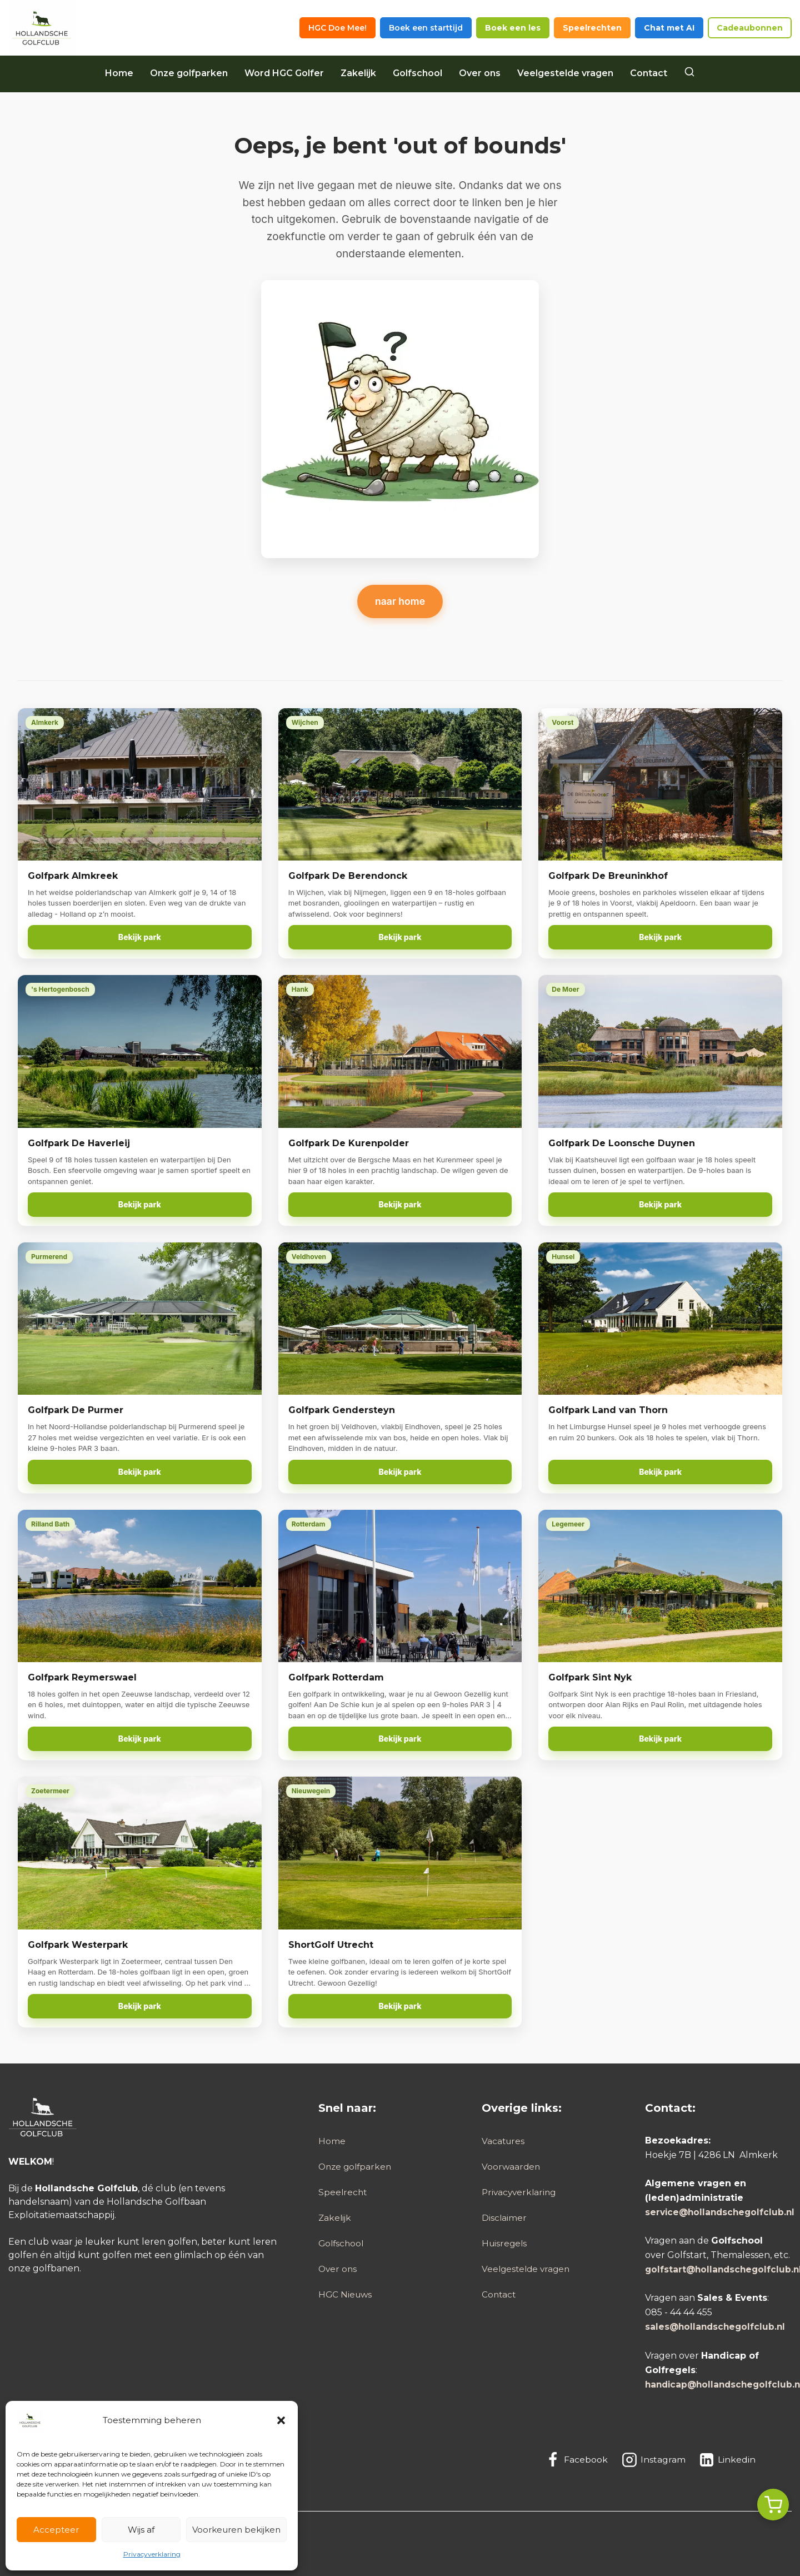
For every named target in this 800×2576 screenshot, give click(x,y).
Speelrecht (343, 2192)
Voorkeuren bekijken (236, 2529)
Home (119, 73)
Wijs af (141, 2529)
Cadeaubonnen (750, 28)
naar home (400, 601)
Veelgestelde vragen (565, 73)
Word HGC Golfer (284, 73)
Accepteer (56, 2529)
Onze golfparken (189, 73)
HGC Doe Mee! (337, 28)
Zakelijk (358, 73)
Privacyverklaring (152, 2554)
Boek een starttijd (426, 28)
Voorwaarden (512, 2166)
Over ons (480, 73)
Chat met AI (669, 28)
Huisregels (505, 2243)
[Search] (689, 72)
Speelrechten (592, 28)
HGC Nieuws (346, 2295)
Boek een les (513, 28)
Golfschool (417, 73)
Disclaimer (504, 2217)
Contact (648, 73)
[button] (281, 2420)
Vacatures (504, 2141)
